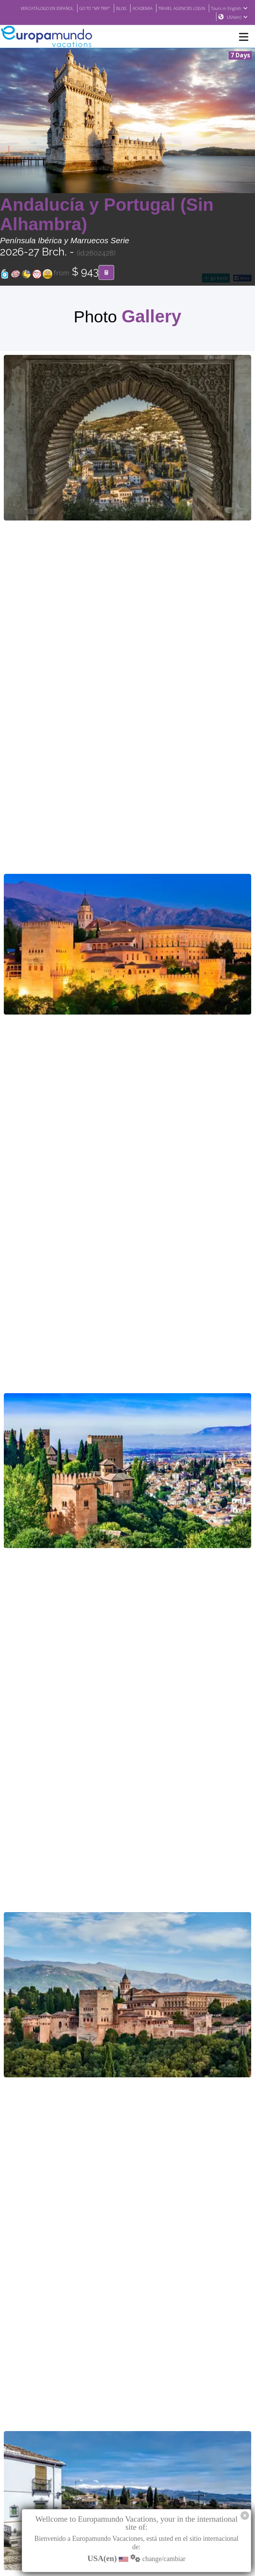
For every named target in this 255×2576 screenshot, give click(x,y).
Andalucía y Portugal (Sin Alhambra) (106, 214)
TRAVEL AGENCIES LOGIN (223, 8)
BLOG (157, 8)
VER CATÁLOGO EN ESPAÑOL (75, 8)
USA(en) (237, 17)
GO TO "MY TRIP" (128, 8)
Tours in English (192, 17)
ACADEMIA (179, 8)
